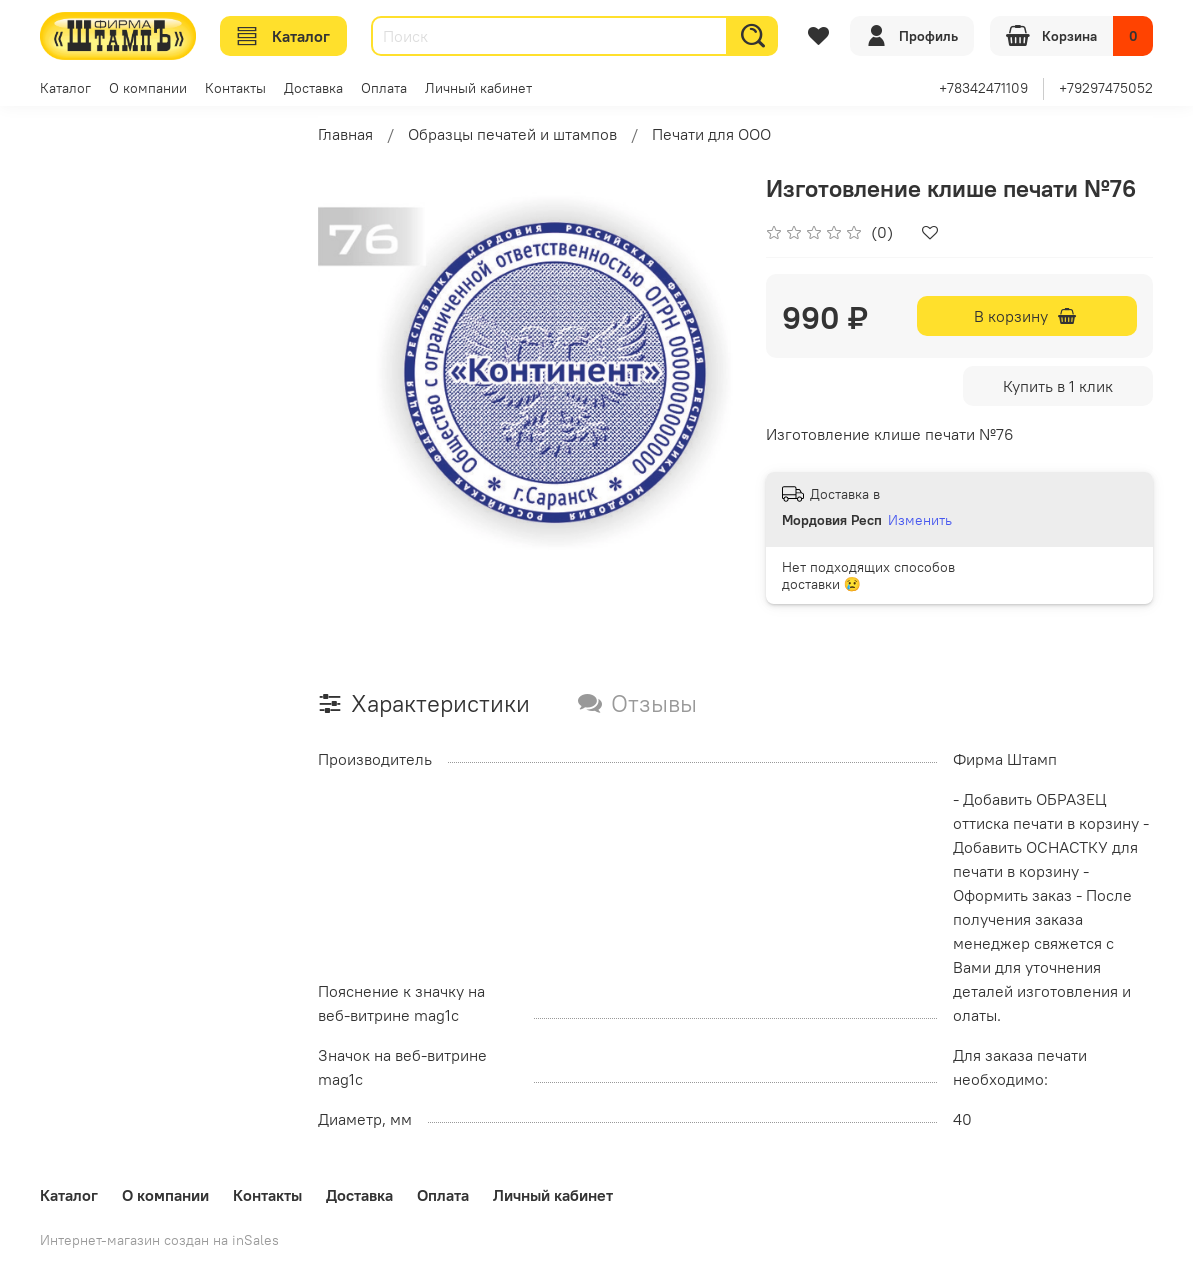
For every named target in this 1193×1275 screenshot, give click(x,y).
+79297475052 (1106, 88)
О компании (148, 88)
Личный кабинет (478, 88)
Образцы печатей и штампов (512, 134)
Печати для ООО (711, 134)
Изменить (920, 520)
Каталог (283, 36)
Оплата (384, 88)
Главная (345, 134)
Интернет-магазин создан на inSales (159, 1240)
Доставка (313, 88)
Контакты (235, 88)
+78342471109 (983, 88)
